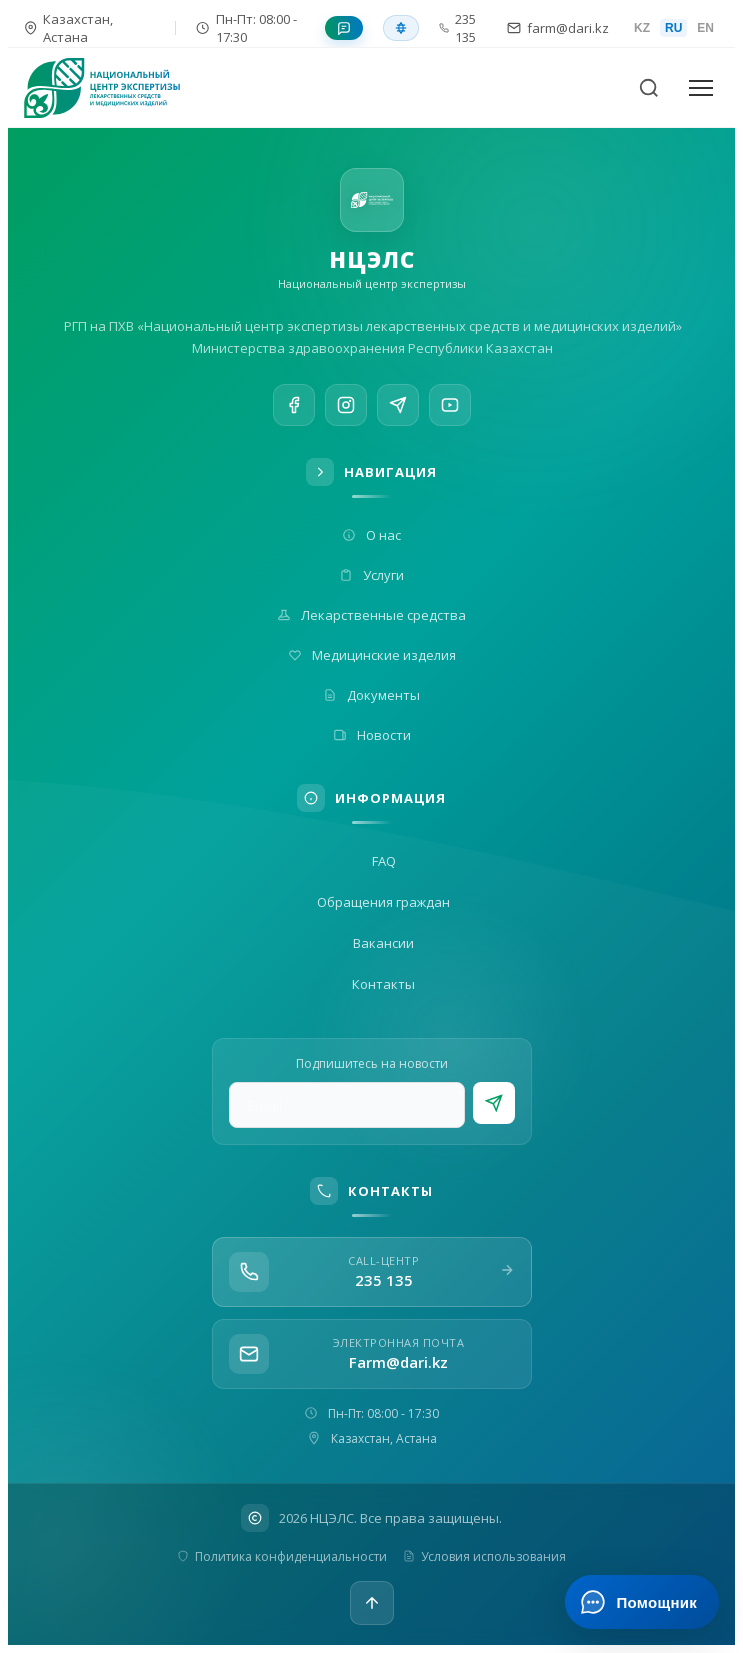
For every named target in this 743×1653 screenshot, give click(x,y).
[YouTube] (450, 412)
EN (705, 28)
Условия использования (484, 1556)
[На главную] (114, 88)
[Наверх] (372, 1603)
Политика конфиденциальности (282, 1556)
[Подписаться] (494, 1103)
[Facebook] (294, 405)
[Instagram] (346, 406)
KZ (642, 28)
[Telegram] (398, 408)
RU (673, 28)
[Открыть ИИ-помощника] (641, 1602)
